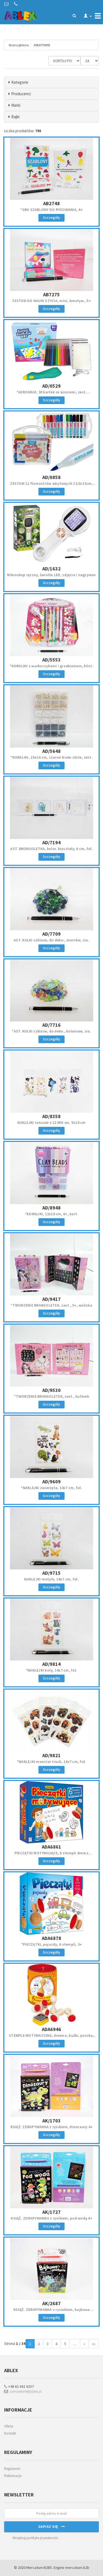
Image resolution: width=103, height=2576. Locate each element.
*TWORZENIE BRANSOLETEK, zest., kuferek (51, 1396)
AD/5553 (51, 660)
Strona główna (19, 45)
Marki (15, 105)
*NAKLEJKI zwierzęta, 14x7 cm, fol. (51, 1487)
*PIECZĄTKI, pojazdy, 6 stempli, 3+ (51, 1944)
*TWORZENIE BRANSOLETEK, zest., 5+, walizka (51, 1305)
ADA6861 (51, 1847)
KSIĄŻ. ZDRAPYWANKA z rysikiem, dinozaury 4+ (51, 2126)
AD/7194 (51, 842)
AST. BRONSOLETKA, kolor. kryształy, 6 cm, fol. (51, 848)
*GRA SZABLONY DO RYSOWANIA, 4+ (51, 209)
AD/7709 (51, 934)
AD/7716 (51, 1025)
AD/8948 (51, 1208)
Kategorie (19, 82)
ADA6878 (51, 1938)
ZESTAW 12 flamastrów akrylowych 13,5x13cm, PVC (51, 486)
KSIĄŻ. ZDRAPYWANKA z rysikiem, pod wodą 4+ (51, 2218)
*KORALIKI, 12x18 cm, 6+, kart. (51, 1213)
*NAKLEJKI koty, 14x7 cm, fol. (51, 1670)
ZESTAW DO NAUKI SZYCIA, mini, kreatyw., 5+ (51, 300)
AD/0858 (51, 477)
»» (93, 2343)
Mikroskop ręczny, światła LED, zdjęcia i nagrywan (51, 574)
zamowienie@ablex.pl (22, 2391)
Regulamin (12, 2468)
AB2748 (51, 203)
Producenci (21, 93)
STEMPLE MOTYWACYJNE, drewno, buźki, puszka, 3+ (51, 2038)
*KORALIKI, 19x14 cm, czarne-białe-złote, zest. (51, 757)
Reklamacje (12, 2475)
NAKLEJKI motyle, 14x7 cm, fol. (51, 1579)
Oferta (8, 2426)
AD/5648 (51, 751)
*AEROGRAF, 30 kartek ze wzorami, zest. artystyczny (51, 394)
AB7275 (51, 294)
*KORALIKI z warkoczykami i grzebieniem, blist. (51, 665)
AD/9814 (51, 1664)
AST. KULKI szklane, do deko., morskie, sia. (51, 940)
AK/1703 (51, 2120)
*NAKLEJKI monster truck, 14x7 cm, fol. (51, 1761)
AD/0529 (51, 386)
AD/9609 (51, 1481)
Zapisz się (51, 2526)
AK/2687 (51, 2303)
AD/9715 (51, 1573)
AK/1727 (51, 2212)
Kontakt (10, 2433)
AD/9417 (51, 1299)
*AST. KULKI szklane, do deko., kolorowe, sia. (51, 1031)
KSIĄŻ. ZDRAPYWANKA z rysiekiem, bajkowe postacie (51, 2312)
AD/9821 (51, 1755)
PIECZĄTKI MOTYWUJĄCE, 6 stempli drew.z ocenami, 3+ (52, 1855)
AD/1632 (51, 568)
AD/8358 (51, 1116)
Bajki (15, 116)
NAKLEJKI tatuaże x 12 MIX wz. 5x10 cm (51, 1122)
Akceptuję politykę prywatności (35, 2538)
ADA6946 (51, 2029)
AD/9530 (51, 1390)
